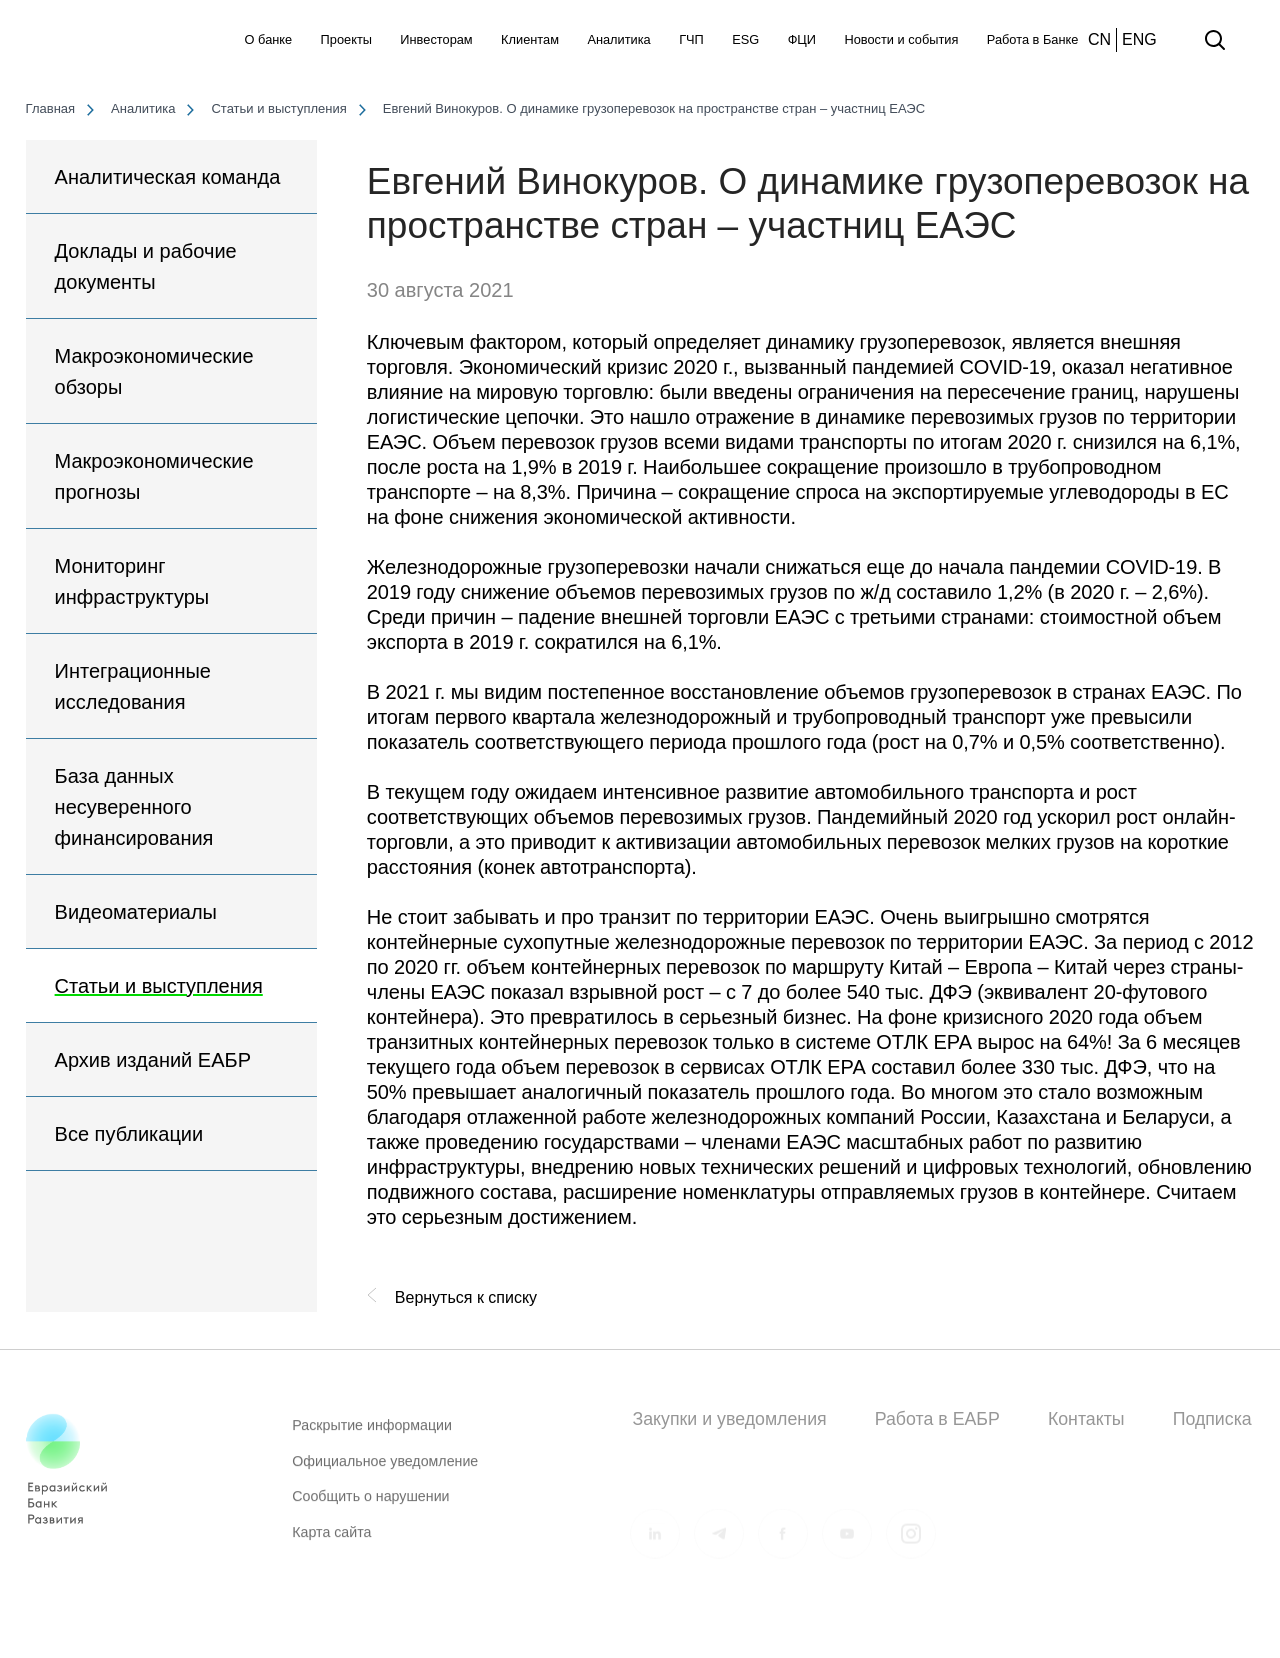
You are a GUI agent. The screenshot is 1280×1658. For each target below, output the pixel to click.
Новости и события (901, 39)
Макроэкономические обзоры (154, 371)
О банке (269, 39)
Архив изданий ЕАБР (153, 1060)
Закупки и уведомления (729, 1419)
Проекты (346, 39)
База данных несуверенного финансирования (134, 807)
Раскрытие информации (372, 1434)
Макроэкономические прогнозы (154, 476)
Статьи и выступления (159, 986)
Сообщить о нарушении (370, 1505)
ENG (1139, 39)
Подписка (1212, 1419)
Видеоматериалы (136, 912)
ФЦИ (802, 39)
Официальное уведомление (385, 1470)
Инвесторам (436, 39)
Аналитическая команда (168, 177)
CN (1099, 39)
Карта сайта (331, 1541)
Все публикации (129, 1134)
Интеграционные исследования (133, 686)
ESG (745, 39)
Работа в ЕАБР (937, 1419)
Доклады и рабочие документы (146, 266)
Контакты (1086, 1419)
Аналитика (618, 39)
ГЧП (691, 39)
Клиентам (530, 39)
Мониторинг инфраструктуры (132, 581)
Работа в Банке (1033, 39)
